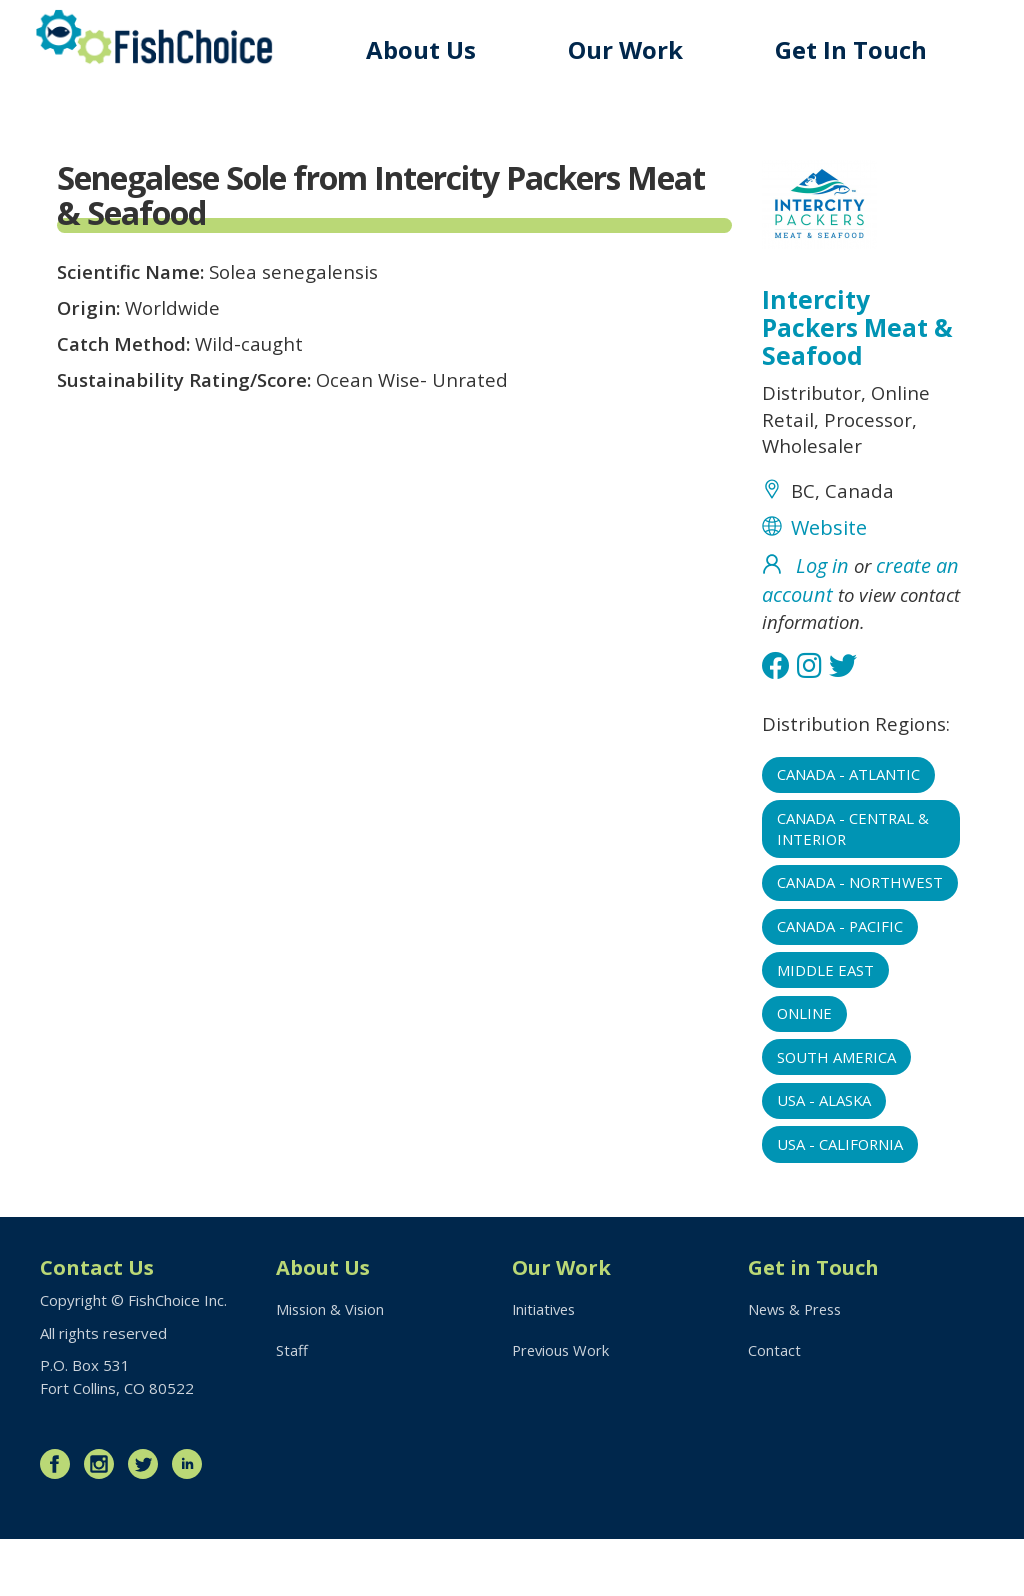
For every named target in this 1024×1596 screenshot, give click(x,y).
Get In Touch (854, 49)
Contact (774, 1407)
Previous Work (562, 1407)
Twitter (148, 1521)
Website (829, 539)
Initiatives (545, 1366)
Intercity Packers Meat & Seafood (859, 329)
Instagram (104, 1521)
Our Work (631, 49)
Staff (292, 1407)
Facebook (60, 1521)
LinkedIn (192, 1521)
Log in (822, 577)
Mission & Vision (331, 1366)
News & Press (798, 1366)
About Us (429, 49)
